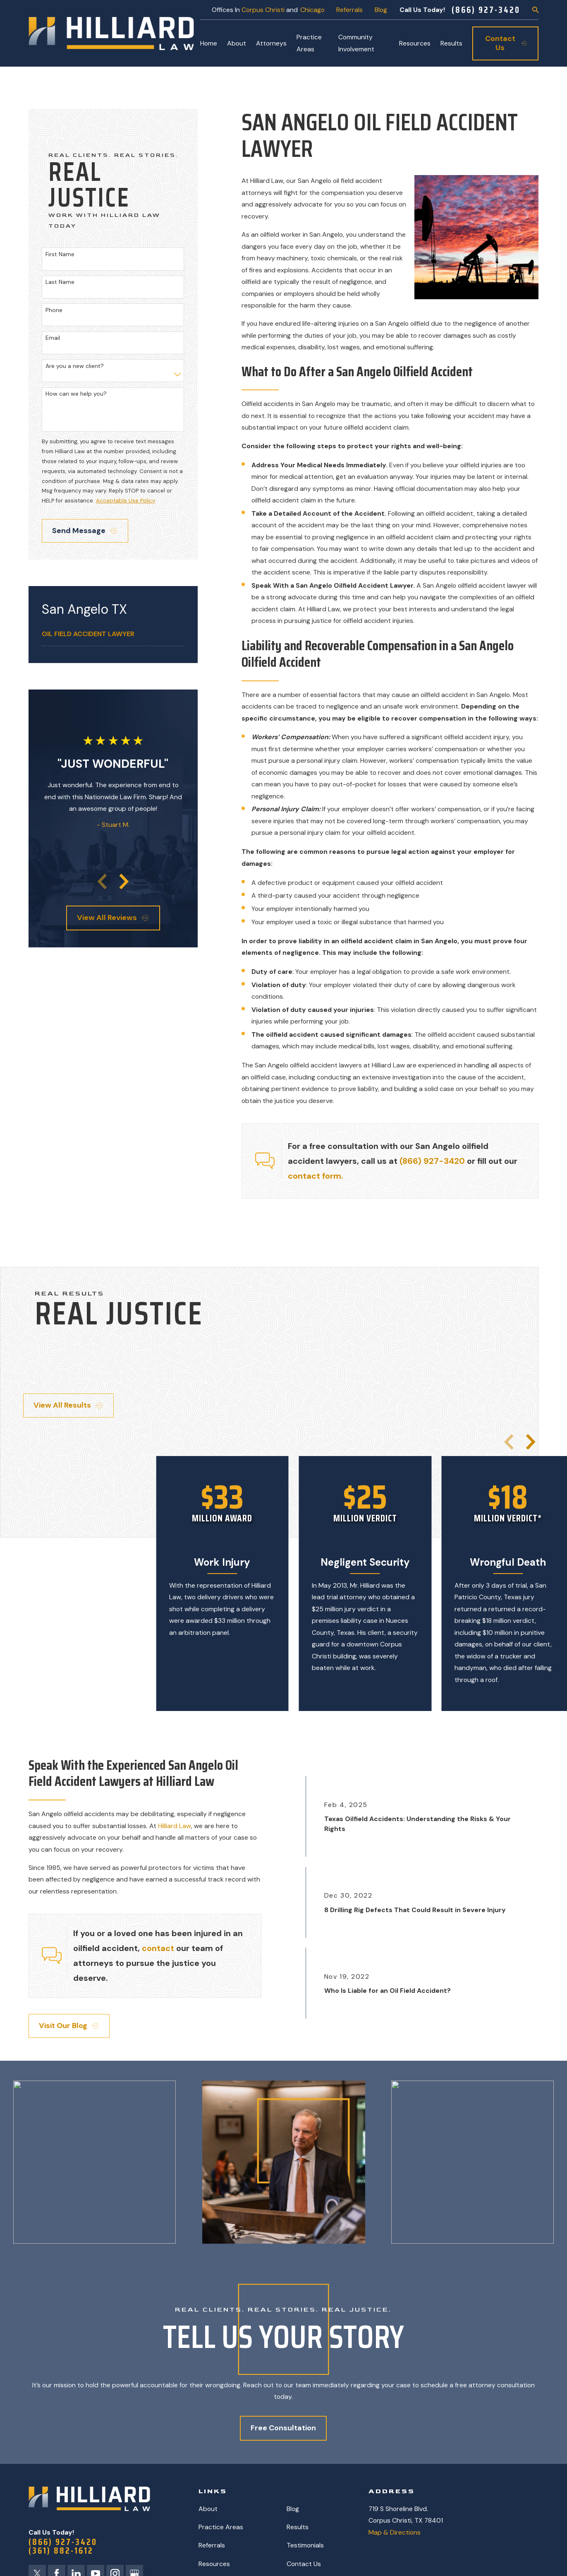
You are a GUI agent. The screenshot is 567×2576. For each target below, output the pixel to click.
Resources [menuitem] (415, 43)
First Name (59, 254)
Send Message (84, 531)
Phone (53, 310)
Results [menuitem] (451, 43)
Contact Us (304, 2563)
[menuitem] (113, 634)
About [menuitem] (236, 43)
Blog (381, 9)
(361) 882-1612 (61, 2550)
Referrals (349, 9)
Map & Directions (394, 2532)
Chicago (312, 9)
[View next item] (124, 881)
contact (158, 1948)
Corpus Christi (263, 9)
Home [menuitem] (208, 43)
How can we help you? (76, 393)
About (208, 2508)
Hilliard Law (173, 1825)
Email (52, 337)
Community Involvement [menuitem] (356, 43)
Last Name (59, 282)
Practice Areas (221, 2527)
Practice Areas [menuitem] (309, 43)
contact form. (315, 1175)
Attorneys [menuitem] (271, 43)
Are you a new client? (74, 366)
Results (298, 2527)
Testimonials (305, 2545)
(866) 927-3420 (486, 9)
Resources (214, 2563)
